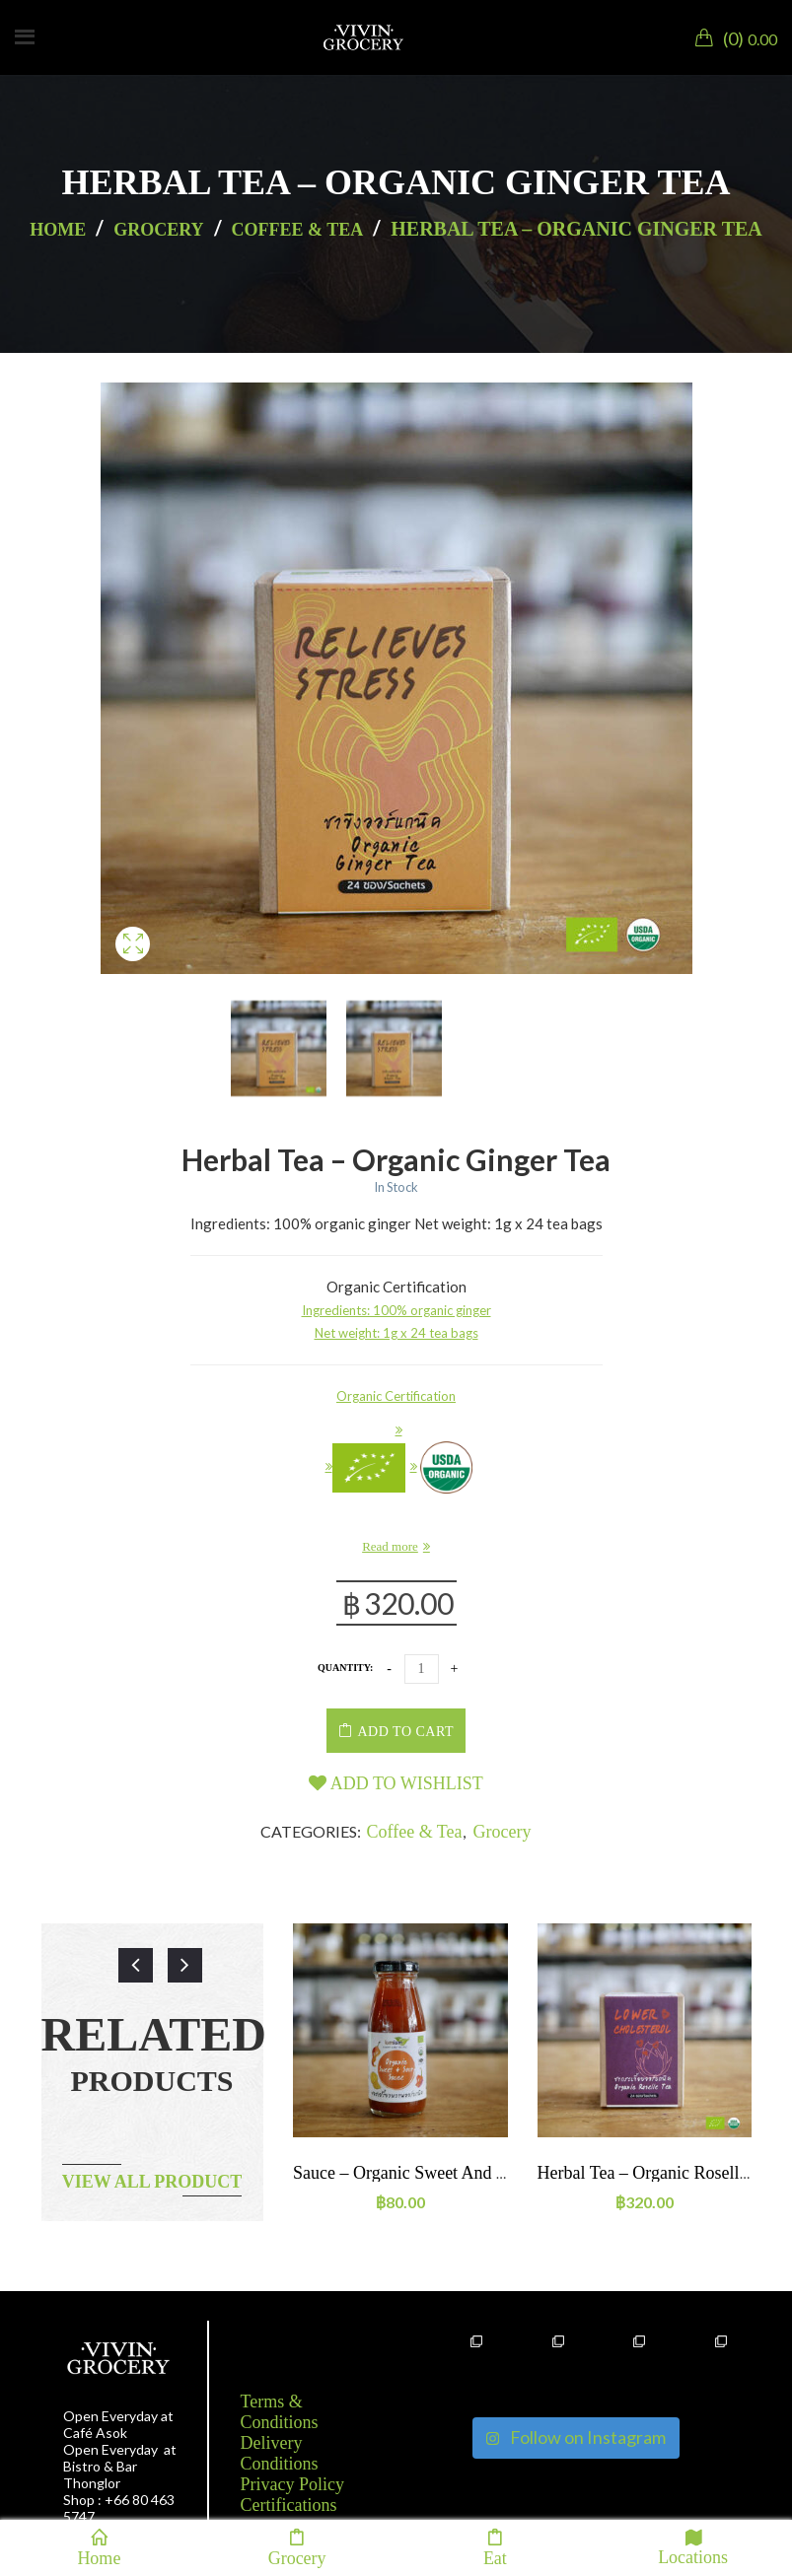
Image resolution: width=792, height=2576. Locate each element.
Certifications (289, 2505)
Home (58, 230)
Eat (495, 2547)
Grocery (158, 230)
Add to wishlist (396, 1783)
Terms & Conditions (280, 2412)
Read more (390, 1546)
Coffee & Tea (298, 230)
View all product (152, 2182)
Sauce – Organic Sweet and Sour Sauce (435, 2173)
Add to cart (406, 1731)
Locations (693, 2547)
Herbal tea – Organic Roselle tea (657, 2173)
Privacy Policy (293, 2484)
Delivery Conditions (280, 2453)
